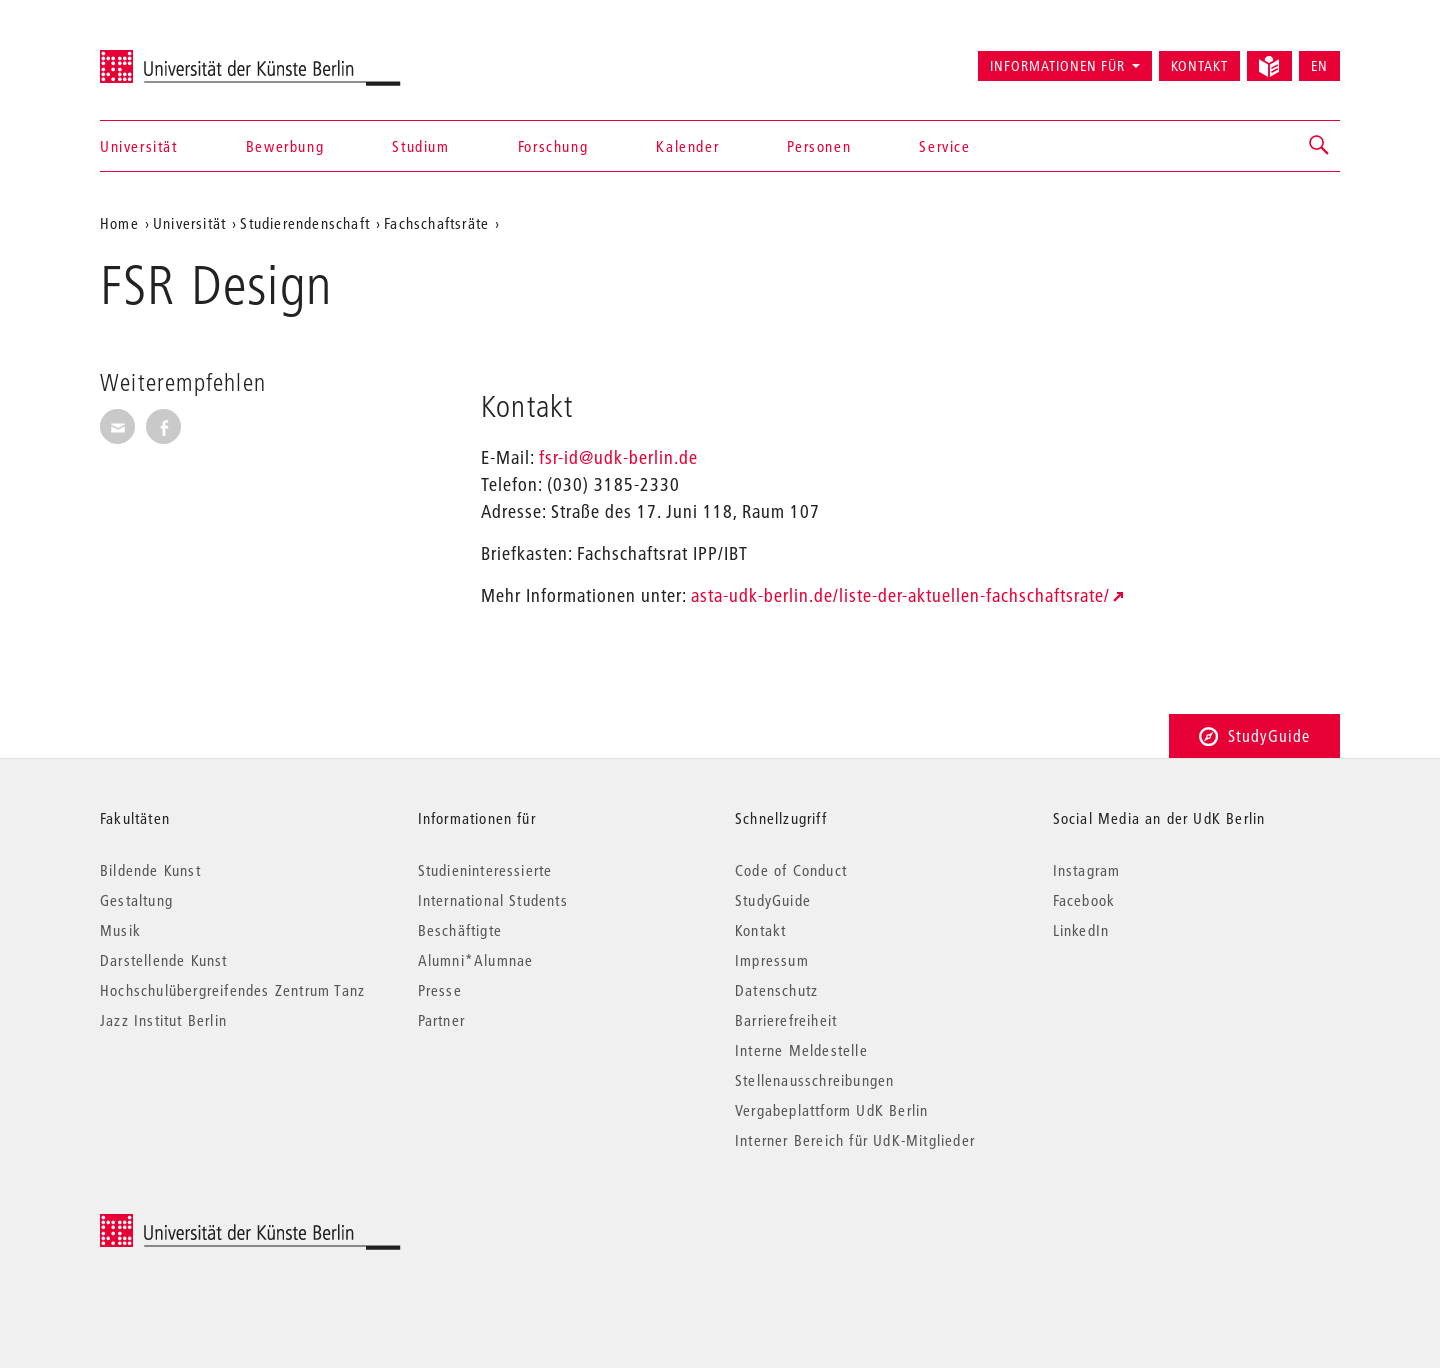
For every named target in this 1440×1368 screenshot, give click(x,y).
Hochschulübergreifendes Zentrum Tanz (232, 990)
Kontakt (1199, 66)
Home (119, 223)
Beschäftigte (460, 930)
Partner (441, 1020)
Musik (120, 930)
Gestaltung (136, 900)
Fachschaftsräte (436, 223)
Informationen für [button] (1057, 66)
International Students (493, 900)
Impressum (772, 960)
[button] (1320, 146)
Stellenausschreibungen (814, 1080)
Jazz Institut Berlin (163, 1020)
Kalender (687, 146)
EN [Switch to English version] (1319, 66)
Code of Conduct (791, 870)
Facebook (1084, 900)
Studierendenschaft (305, 223)
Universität (139, 146)
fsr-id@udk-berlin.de (618, 457)
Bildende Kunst (150, 870)
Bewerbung (285, 146)
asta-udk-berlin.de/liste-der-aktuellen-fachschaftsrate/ (900, 595)
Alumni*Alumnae (476, 960)
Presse (440, 990)
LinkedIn (1081, 930)
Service (944, 146)
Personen (819, 146)
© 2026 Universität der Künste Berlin (204, 1224)
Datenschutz (776, 990)
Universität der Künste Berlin (178, 57)
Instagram (1087, 870)
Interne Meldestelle (801, 1050)
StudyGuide (1254, 735)
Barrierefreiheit (786, 1020)
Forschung (553, 146)
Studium (420, 146)
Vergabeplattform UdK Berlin (831, 1110)
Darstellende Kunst (164, 960)
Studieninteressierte (485, 870)
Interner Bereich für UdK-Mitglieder (855, 1140)
